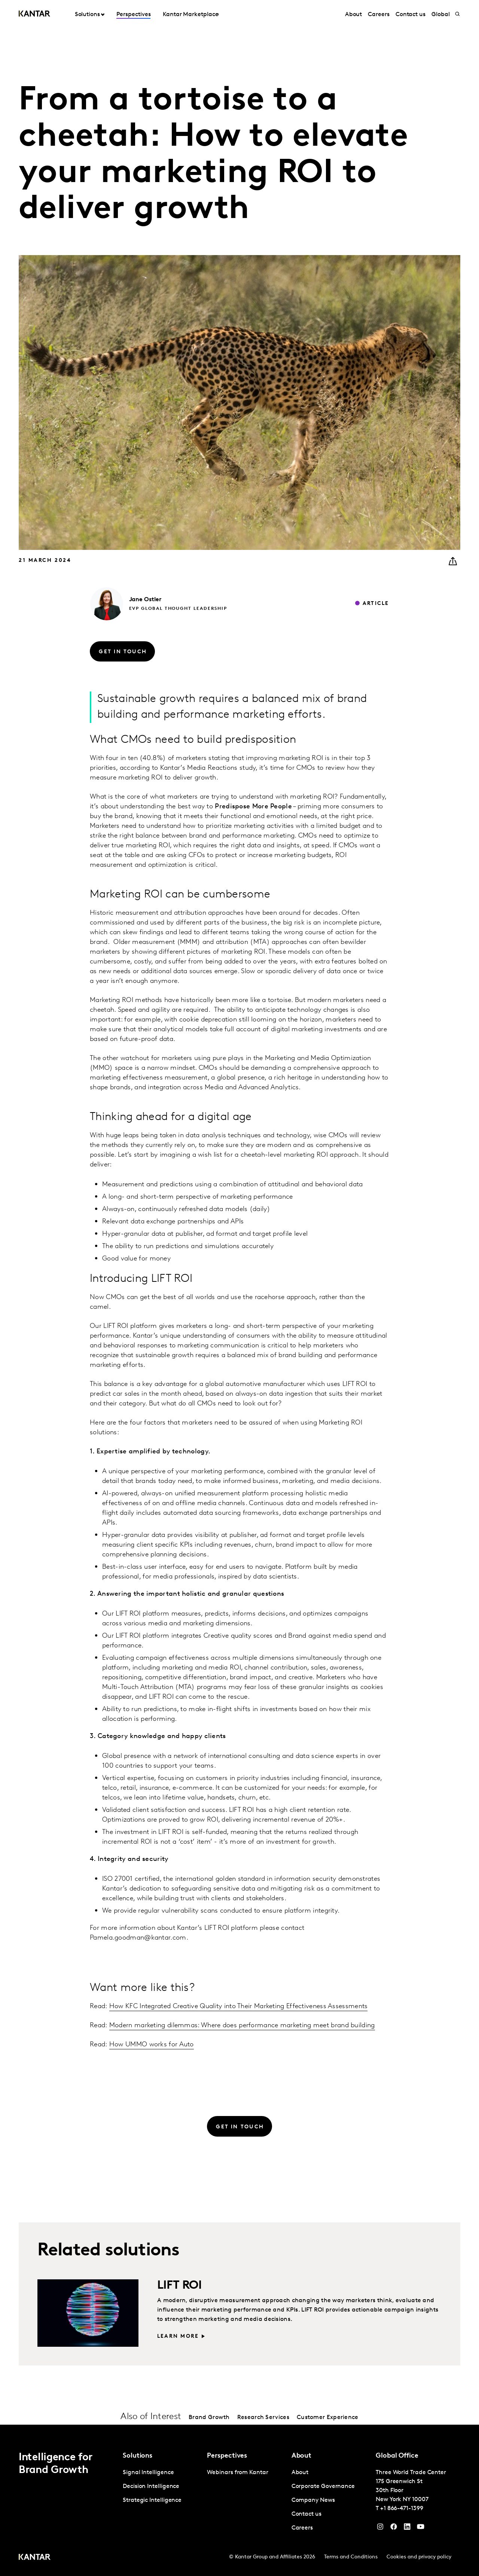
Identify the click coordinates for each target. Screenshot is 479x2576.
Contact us (410, 15)
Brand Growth (209, 2418)
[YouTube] (407, 2528)
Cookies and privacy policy (419, 2557)
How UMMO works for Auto (151, 2044)
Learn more (178, 2336)
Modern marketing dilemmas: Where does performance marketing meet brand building (242, 2025)
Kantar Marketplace (191, 15)
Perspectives (133, 15)
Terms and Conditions (351, 2557)
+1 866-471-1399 (401, 2509)
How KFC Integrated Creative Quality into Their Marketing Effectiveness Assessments (238, 2006)
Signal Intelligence (148, 2473)
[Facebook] (393, 2528)
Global (440, 15)
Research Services (263, 2418)
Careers (378, 15)
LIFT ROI (179, 2286)
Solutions (87, 15)
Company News (313, 2500)
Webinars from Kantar (237, 2473)
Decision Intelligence (151, 2486)
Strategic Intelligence (152, 2500)
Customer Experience (328, 2418)
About (353, 15)
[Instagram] (380, 2528)
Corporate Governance (323, 2486)
